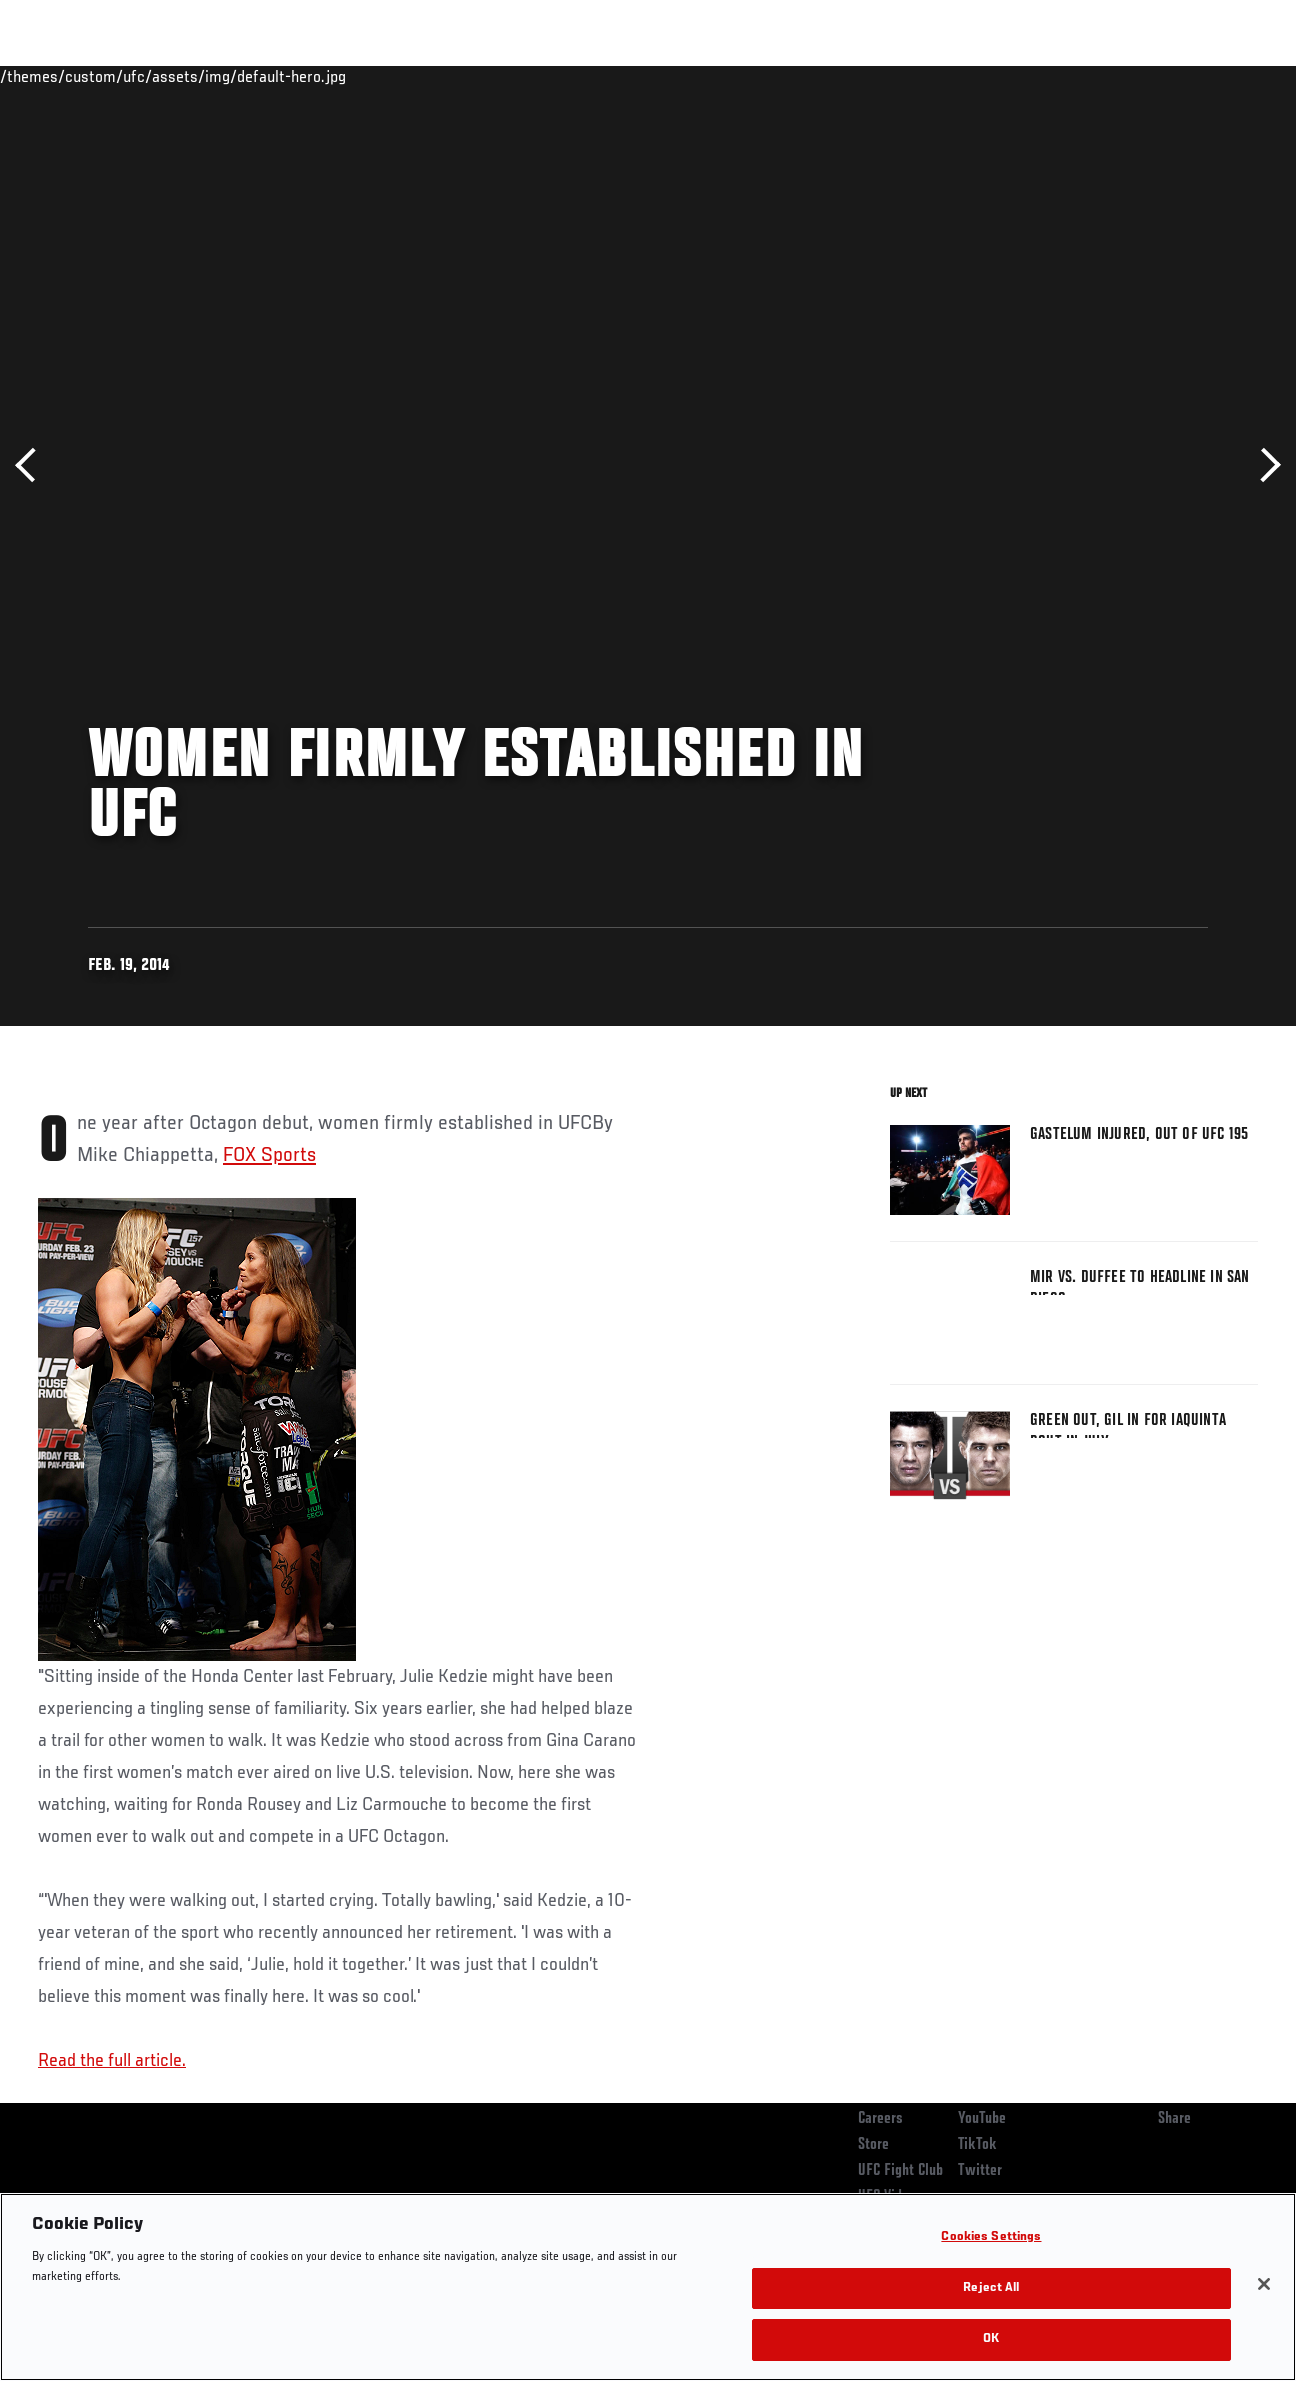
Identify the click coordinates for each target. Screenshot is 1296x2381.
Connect (910, 76)
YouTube (982, 2119)
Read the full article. (112, 2061)
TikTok (977, 2145)
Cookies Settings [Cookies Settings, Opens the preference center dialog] (991, 2237)
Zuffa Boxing (1087, 76)
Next (1263, 465)
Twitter (980, 2171)
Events (54, 76)
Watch (991, 76)
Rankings (139, 76)
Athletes (228, 76)
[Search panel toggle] (1231, 76)
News (306, 76)
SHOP (1176, 76)
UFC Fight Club (900, 2171)
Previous (32, 465)
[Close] (1264, 2284)
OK (991, 2339)
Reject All (991, 2288)
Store (873, 2145)
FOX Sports (269, 1156)
